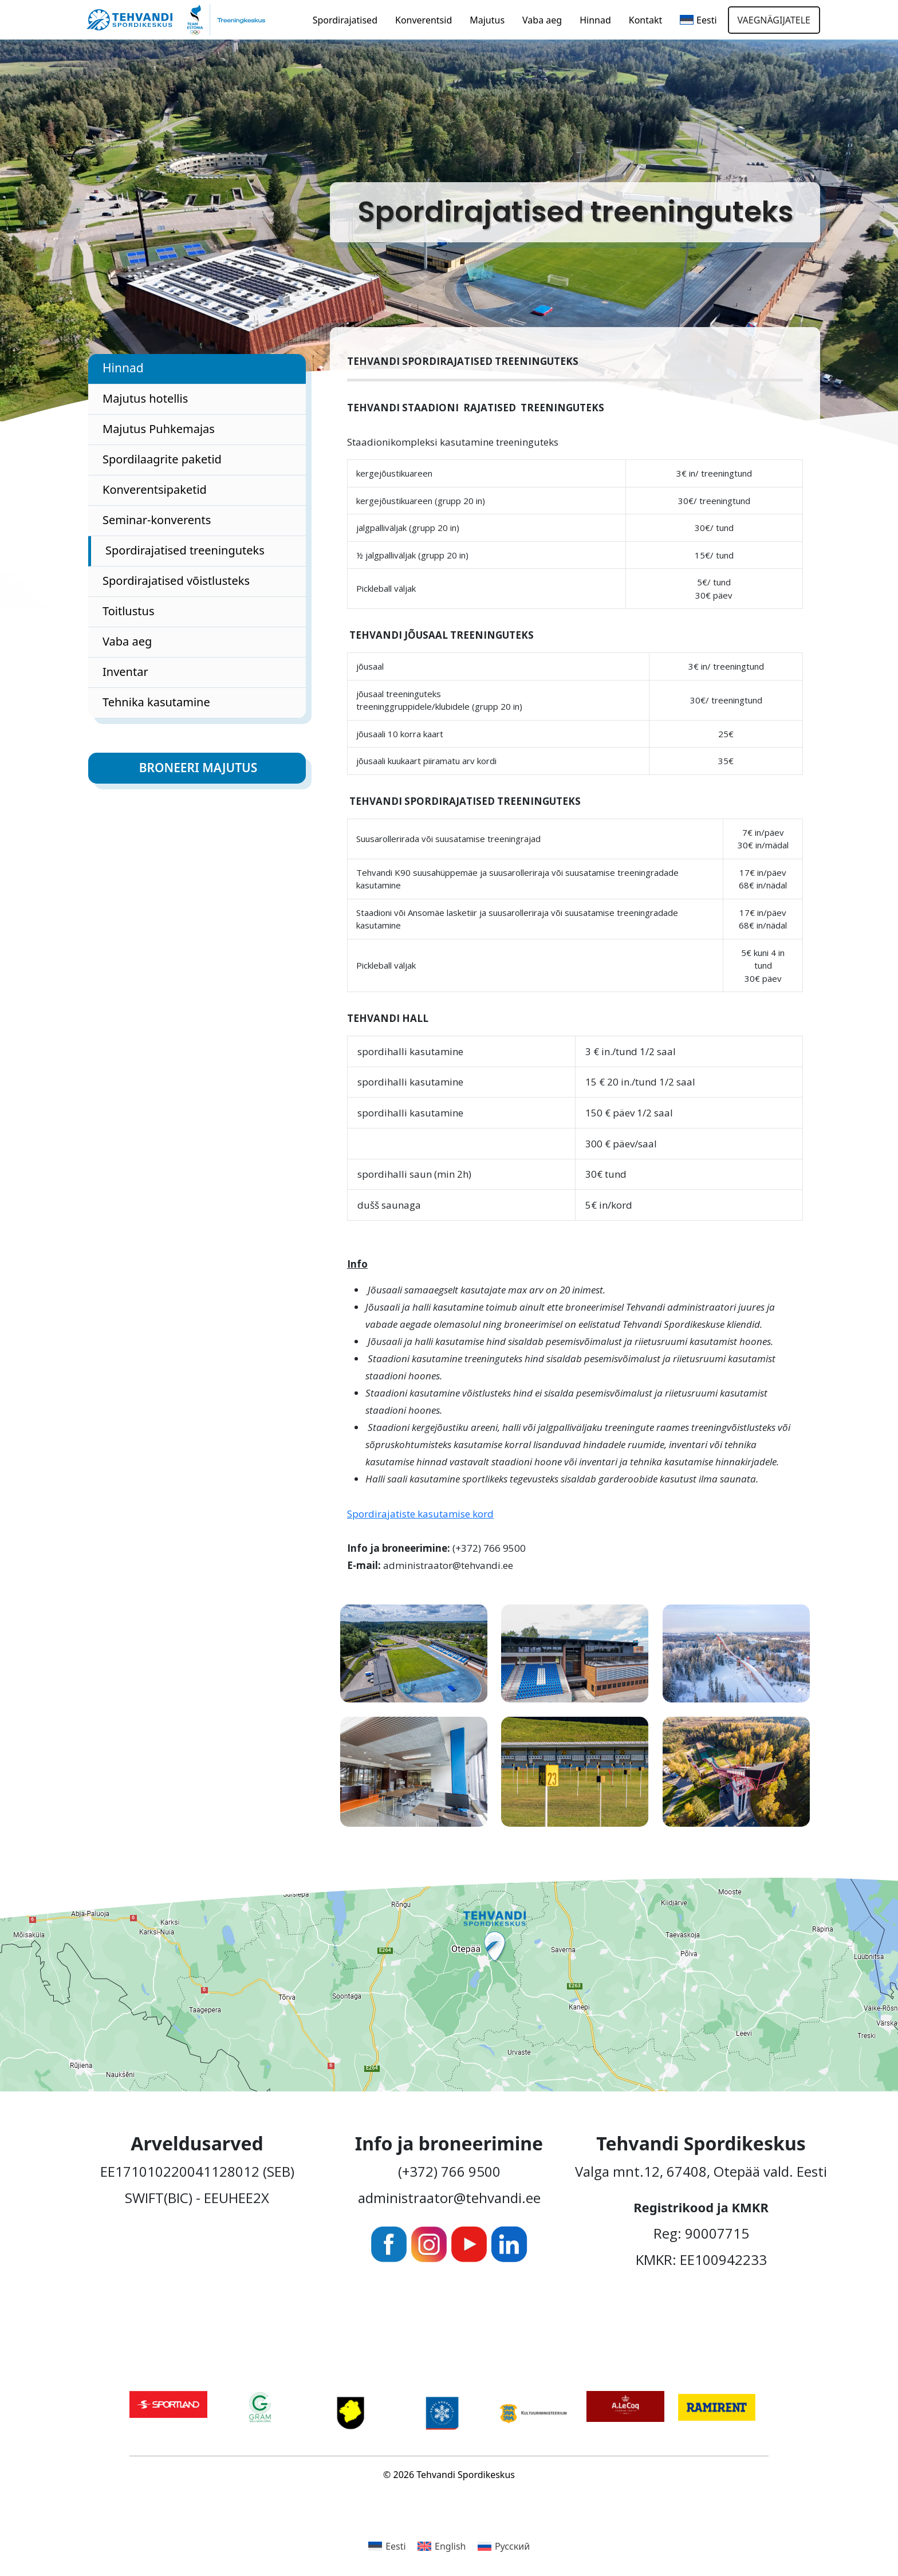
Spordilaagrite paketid (162, 459)
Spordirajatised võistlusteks (176, 580)
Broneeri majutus (198, 768)
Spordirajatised (345, 20)
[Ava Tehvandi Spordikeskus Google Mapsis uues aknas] (449, 1984)
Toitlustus (128, 611)
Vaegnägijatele (774, 20)
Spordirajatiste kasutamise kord (420, 1513)
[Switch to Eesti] (387, 2546)
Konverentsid (423, 20)
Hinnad (595, 20)
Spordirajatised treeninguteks (185, 550)
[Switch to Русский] (504, 2546)
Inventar (125, 671)
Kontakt (646, 20)
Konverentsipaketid (155, 489)
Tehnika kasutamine (156, 702)
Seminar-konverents (157, 520)
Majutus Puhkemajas (159, 428)
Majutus (487, 20)
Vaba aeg (542, 20)
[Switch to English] (442, 2546)
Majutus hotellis (145, 398)
